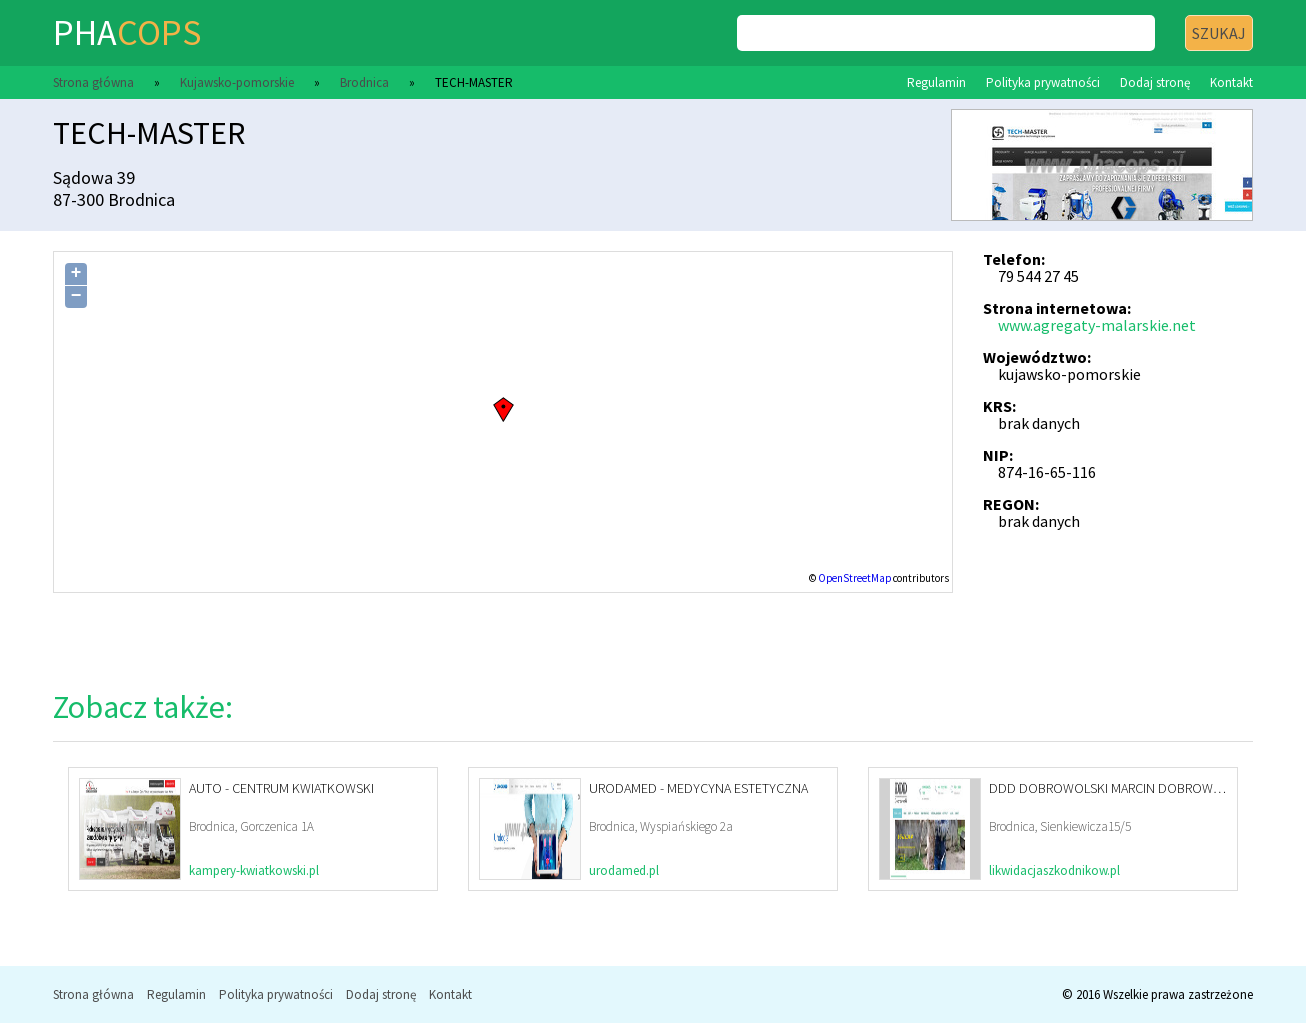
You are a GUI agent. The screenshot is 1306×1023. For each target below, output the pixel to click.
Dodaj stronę (1155, 82)
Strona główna (93, 82)
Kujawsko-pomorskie (237, 82)
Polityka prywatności (1043, 82)
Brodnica (364, 82)
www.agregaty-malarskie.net (1097, 325)
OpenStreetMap (854, 578)
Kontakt (1231, 82)
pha (127, 32)
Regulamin (936, 82)
